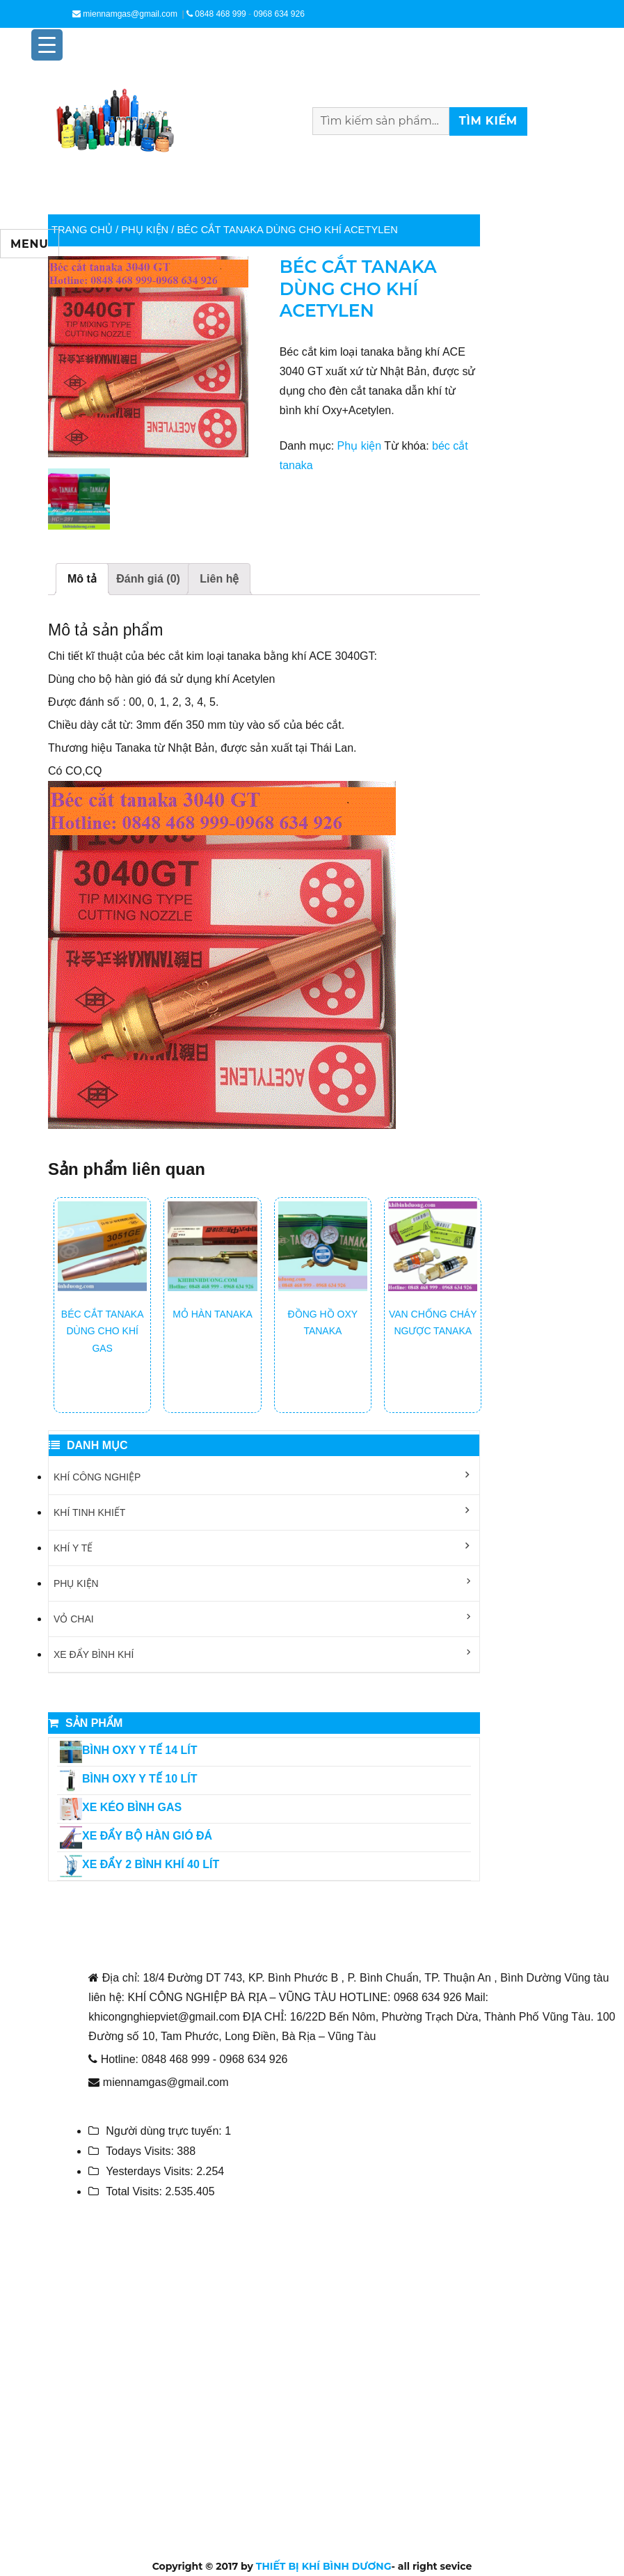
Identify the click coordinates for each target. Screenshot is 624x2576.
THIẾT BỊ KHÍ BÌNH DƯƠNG (324, 2566)
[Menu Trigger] (47, 45)
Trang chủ (82, 229)
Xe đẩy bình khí (94, 1654)
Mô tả (82, 579)
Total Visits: (135, 2191)
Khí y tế (73, 1548)
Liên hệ (219, 579)
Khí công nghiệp (97, 1477)
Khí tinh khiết (89, 1512)
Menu (29, 244)
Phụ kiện (144, 229)
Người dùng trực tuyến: (165, 2131)
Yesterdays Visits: (151, 2171)
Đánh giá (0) (148, 579)
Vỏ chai (74, 1619)
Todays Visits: (141, 2151)
